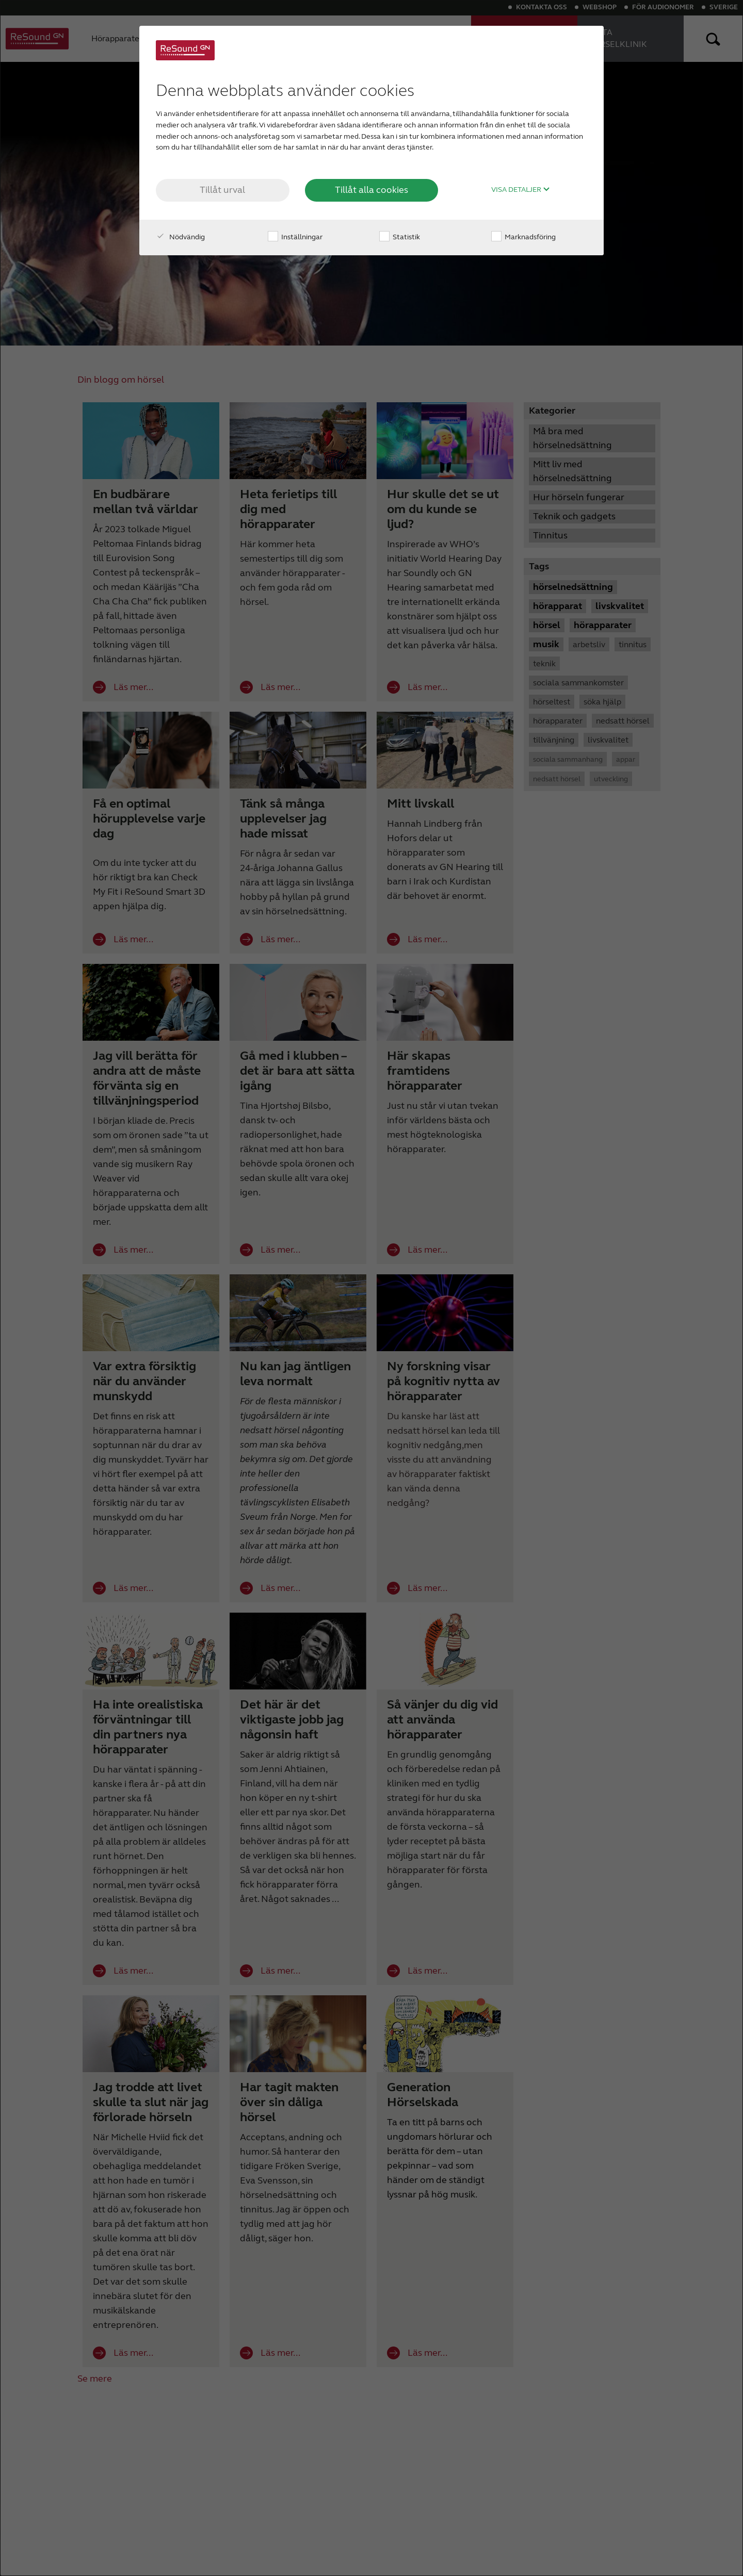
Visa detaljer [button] (520, 190)
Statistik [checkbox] (399, 237)
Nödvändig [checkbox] (180, 237)
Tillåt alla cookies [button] (371, 189)
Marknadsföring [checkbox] (523, 237)
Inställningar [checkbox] (295, 237)
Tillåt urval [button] (222, 189)
